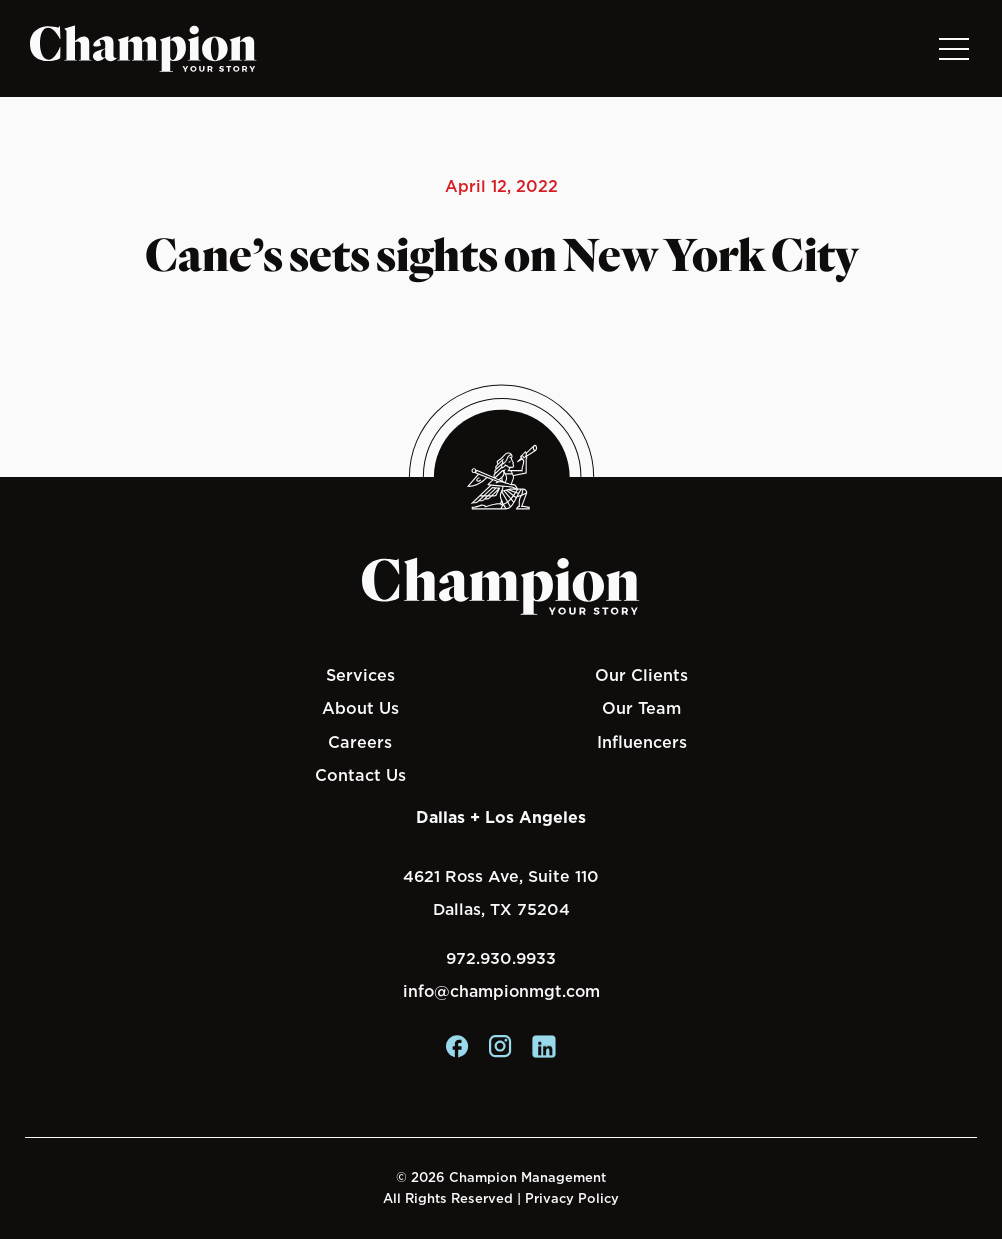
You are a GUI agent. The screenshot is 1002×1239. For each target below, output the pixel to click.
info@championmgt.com (501, 991)
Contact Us (360, 775)
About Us (360, 708)
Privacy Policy (572, 1198)
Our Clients (641, 675)
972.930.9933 (501, 958)
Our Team (641, 708)
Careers (360, 742)
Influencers (642, 742)
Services (360, 675)
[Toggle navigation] (953, 48)
